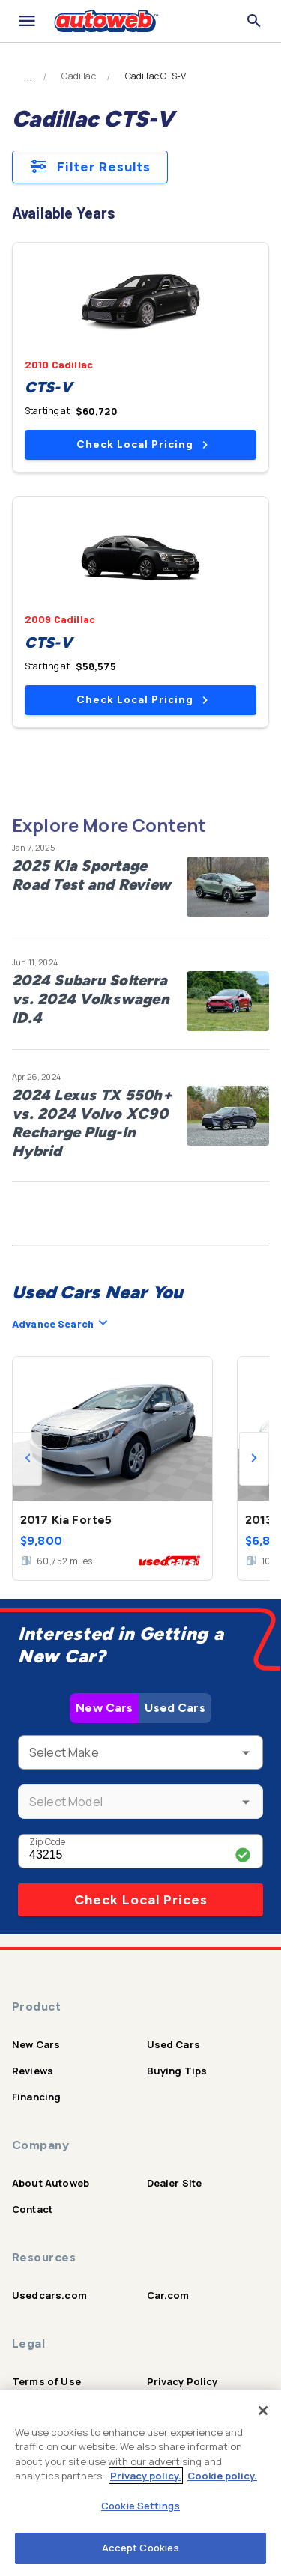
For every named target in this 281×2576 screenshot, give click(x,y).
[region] (140, 2483)
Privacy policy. (145, 2475)
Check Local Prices (141, 1900)
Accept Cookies (141, 2547)
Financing (36, 2096)
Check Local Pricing (142, 444)
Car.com (168, 2295)
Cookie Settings (140, 2505)
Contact (32, 2209)
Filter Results (90, 167)
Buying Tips (177, 2070)
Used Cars (175, 1708)
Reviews (32, 2070)
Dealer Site (174, 2183)
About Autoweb (50, 2183)
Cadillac (78, 76)
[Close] (263, 2410)
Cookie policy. (222, 2475)
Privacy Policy (182, 2381)
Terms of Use (46, 2381)
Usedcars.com (49, 2295)
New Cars (104, 1708)
